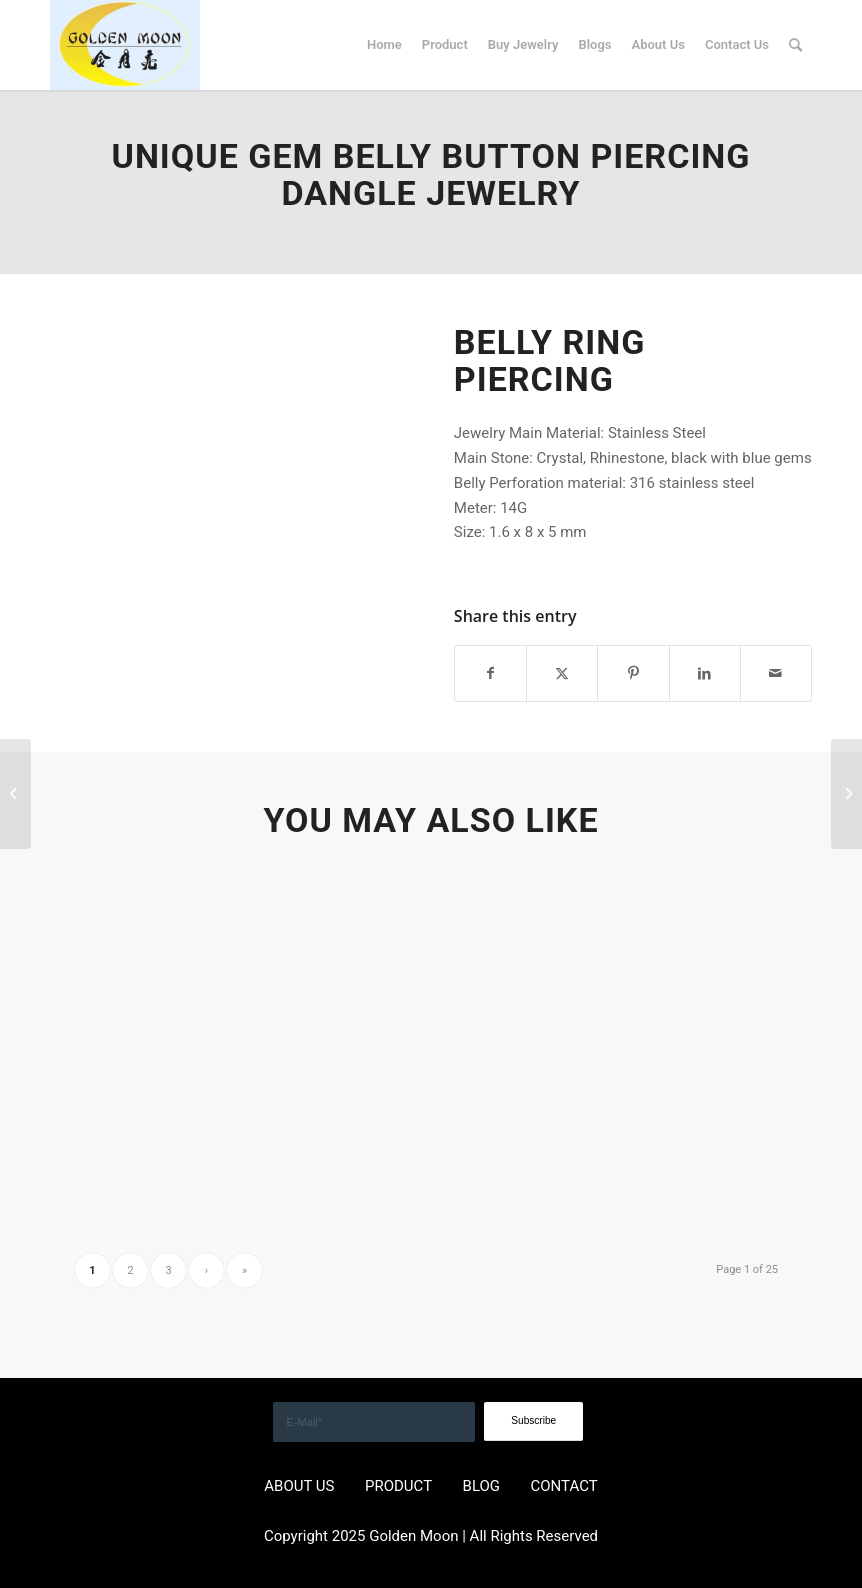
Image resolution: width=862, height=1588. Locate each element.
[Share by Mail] (776, 673)
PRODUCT (398, 1486)
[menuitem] (384, 45)
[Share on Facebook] (490, 673)
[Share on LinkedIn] (705, 673)
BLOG (482, 1486)
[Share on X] (562, 673)
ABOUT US (299, 1486)
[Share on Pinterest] (633, 673)
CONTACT (564, 1486)
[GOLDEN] (125, 45)
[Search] (795, 45)
